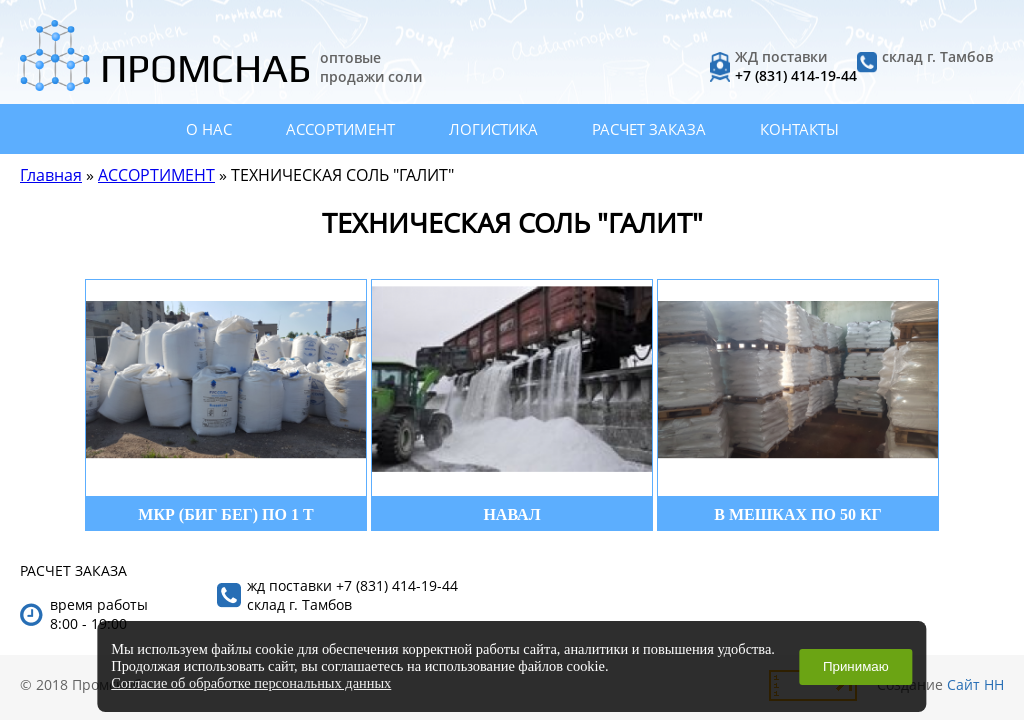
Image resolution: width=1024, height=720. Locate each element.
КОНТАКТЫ (799, 129)
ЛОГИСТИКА (493, 129)
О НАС (209, 129)
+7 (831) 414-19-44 (796, 75)
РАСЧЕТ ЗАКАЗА (649, 129)
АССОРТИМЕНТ (340, 129)
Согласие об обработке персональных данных (251, 683)
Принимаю (856, 666)
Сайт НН (975, 684)
